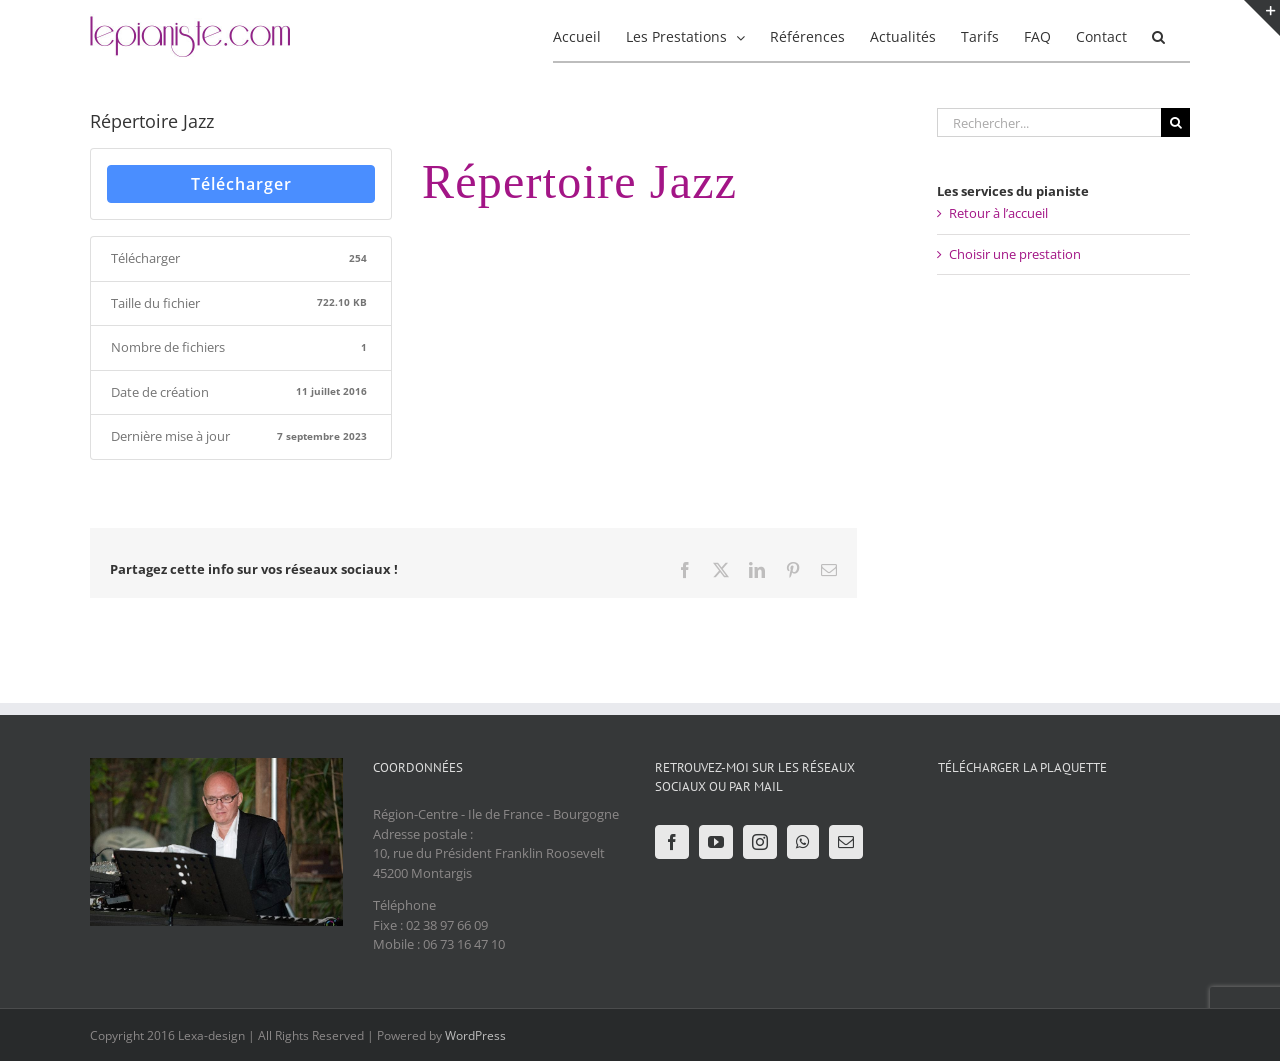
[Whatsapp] (803, 842)
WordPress (475, 1035)
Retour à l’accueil (998, 213)
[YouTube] (716, 842)
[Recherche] (1175, 122)
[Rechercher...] (1049, 122)
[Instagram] (760, 842)
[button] (1158, 35)
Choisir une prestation (1015, 254)
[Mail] (846, 842)
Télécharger (241, 184)
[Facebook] (672, 842)
